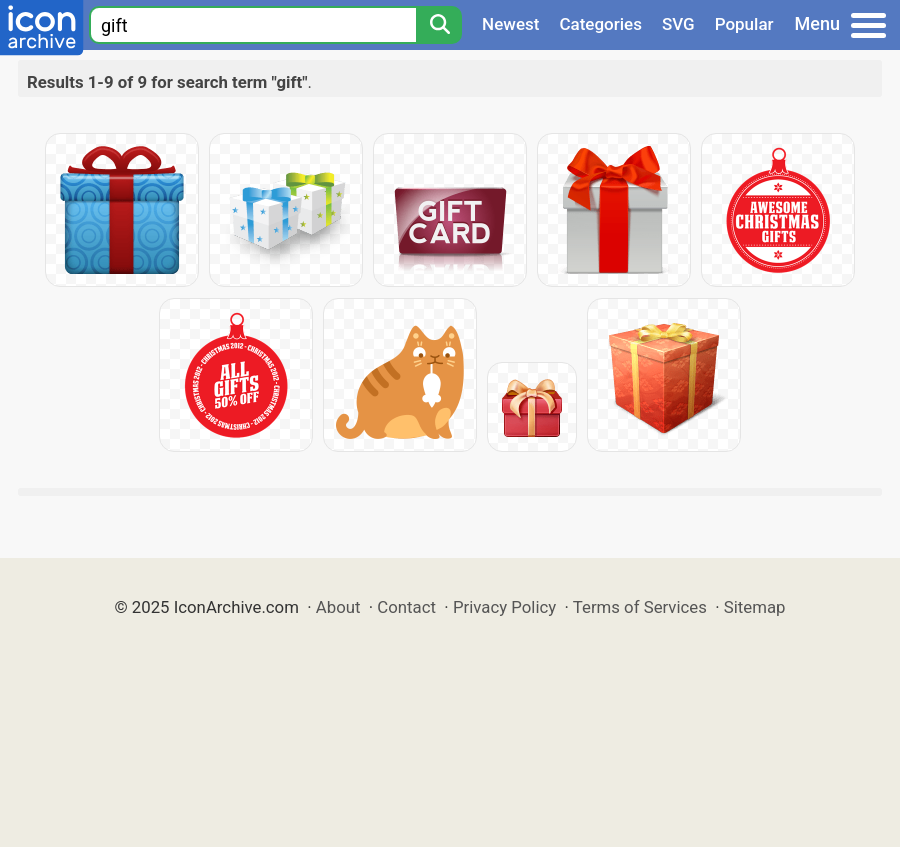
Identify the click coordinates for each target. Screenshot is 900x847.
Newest (510, 24)
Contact (406, 607)
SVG (678, 24)
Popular (744, 24)
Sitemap (755, 607)
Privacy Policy (504, 607)
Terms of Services (640, 607)
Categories (600, 24)
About (338, 607)
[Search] (439, 25)
